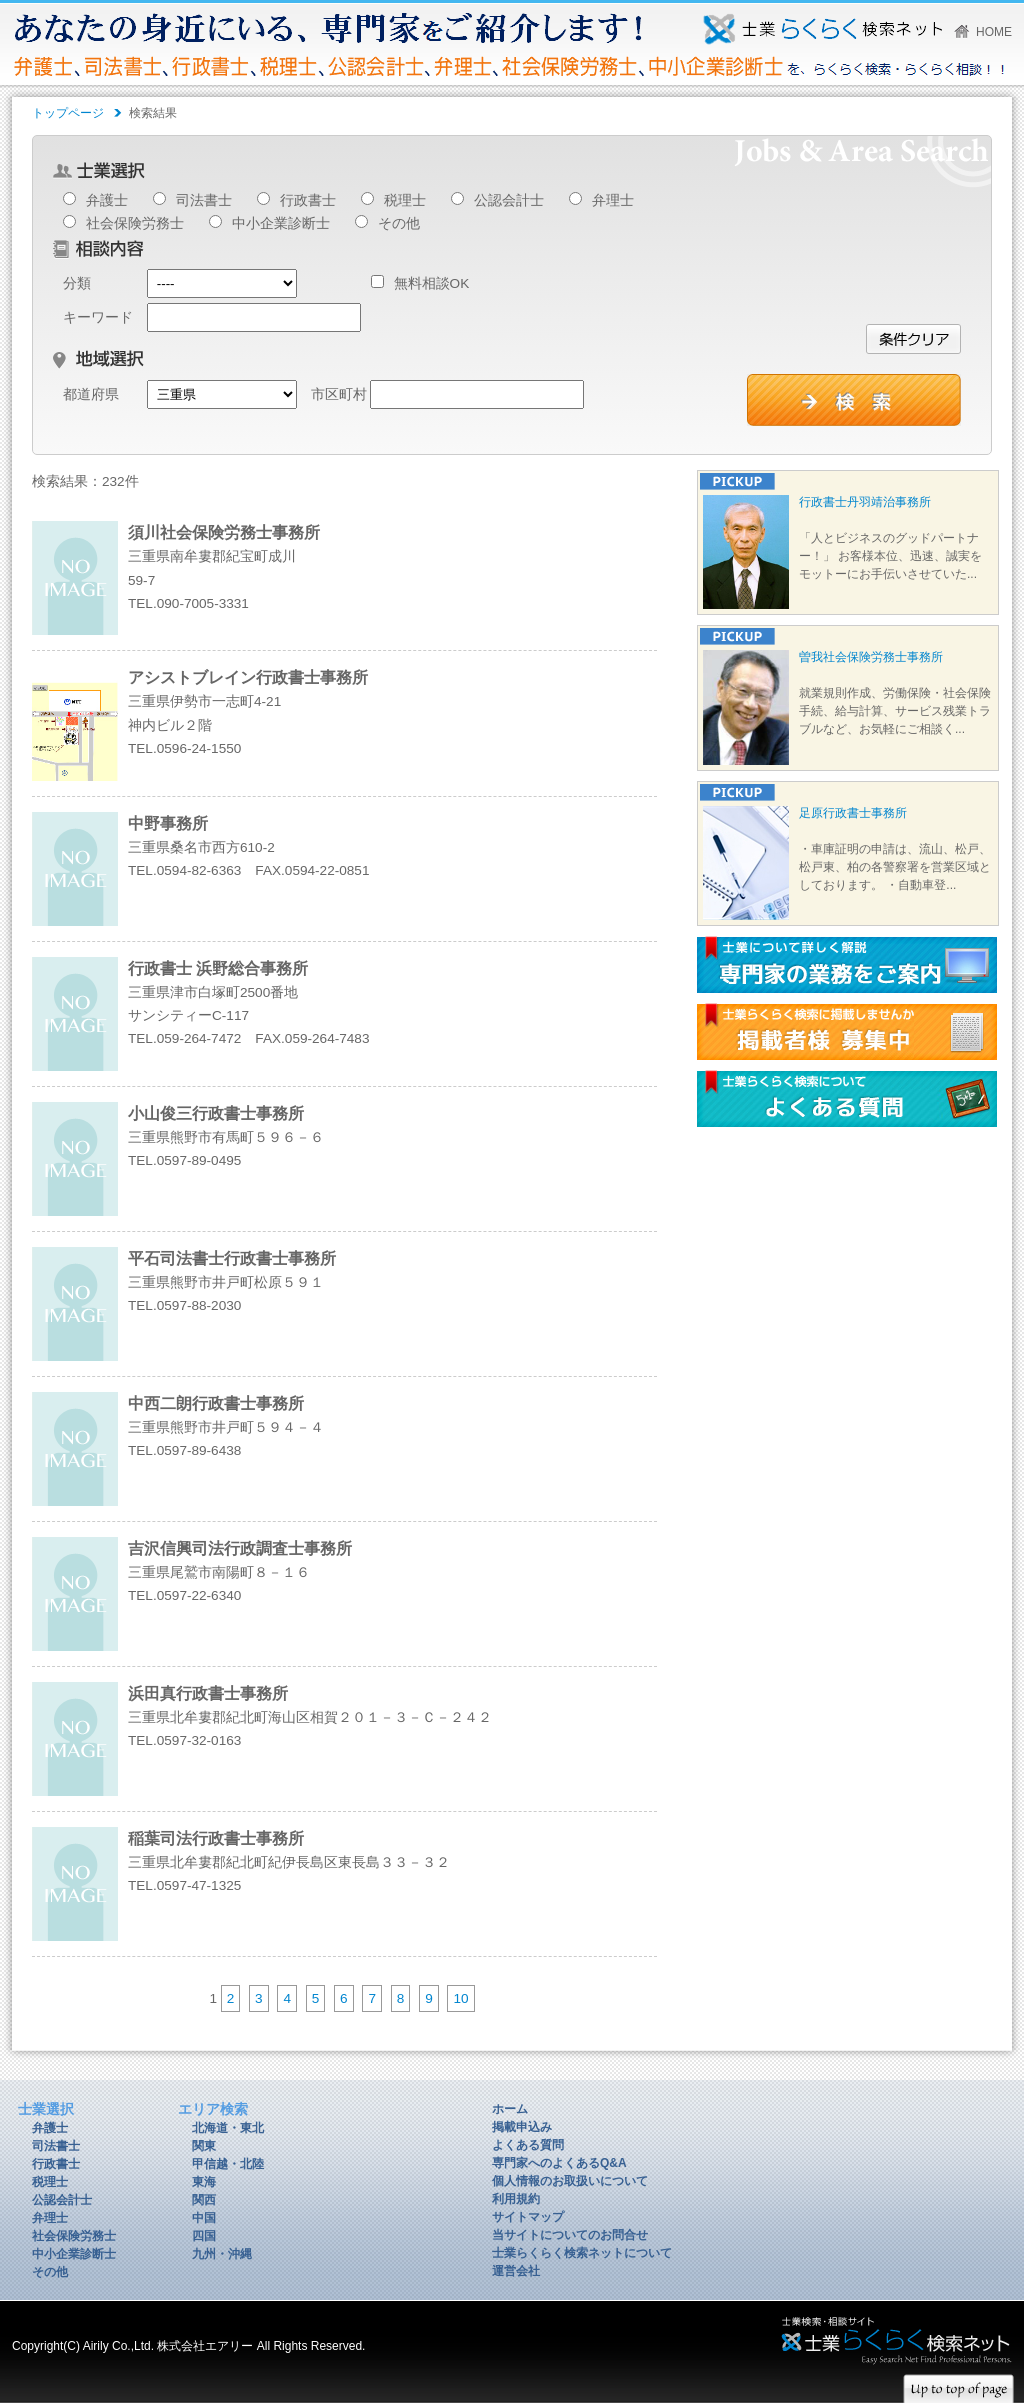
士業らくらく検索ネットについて (582, 2253)
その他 (399, 223)
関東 (204, 2146)
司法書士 (204, 200)
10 (460, 1998)
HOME (994, 32)
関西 (204, 2200)
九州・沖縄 (222, 2254)
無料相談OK (420, 283)
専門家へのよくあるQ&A (559, 2163)
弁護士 (107, 200)
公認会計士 (509, 200)
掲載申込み (522, 2127)
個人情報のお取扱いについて (570, 2181)
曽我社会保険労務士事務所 (871, 657)
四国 (204, 2236)
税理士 (405, 200)
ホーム (510, 2109)
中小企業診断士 (281, 223)
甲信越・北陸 (228, 2164)
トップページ (68, 113)
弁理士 (613, 200)
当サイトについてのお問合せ (570, 2235)
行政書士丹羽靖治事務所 (865, 502)
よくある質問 (528, 2145)
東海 (204, 2182)
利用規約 (516, 2199)
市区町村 (339, 394)
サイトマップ (528, 2217)
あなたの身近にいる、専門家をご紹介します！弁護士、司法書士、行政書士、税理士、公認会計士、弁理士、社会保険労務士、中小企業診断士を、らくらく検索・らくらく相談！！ (822, 29)
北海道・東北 (228, 2128)
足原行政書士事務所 (853, 813)
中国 (204, 2218)
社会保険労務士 (135, 223)
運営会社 (516, 2271)
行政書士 (308, 200)
